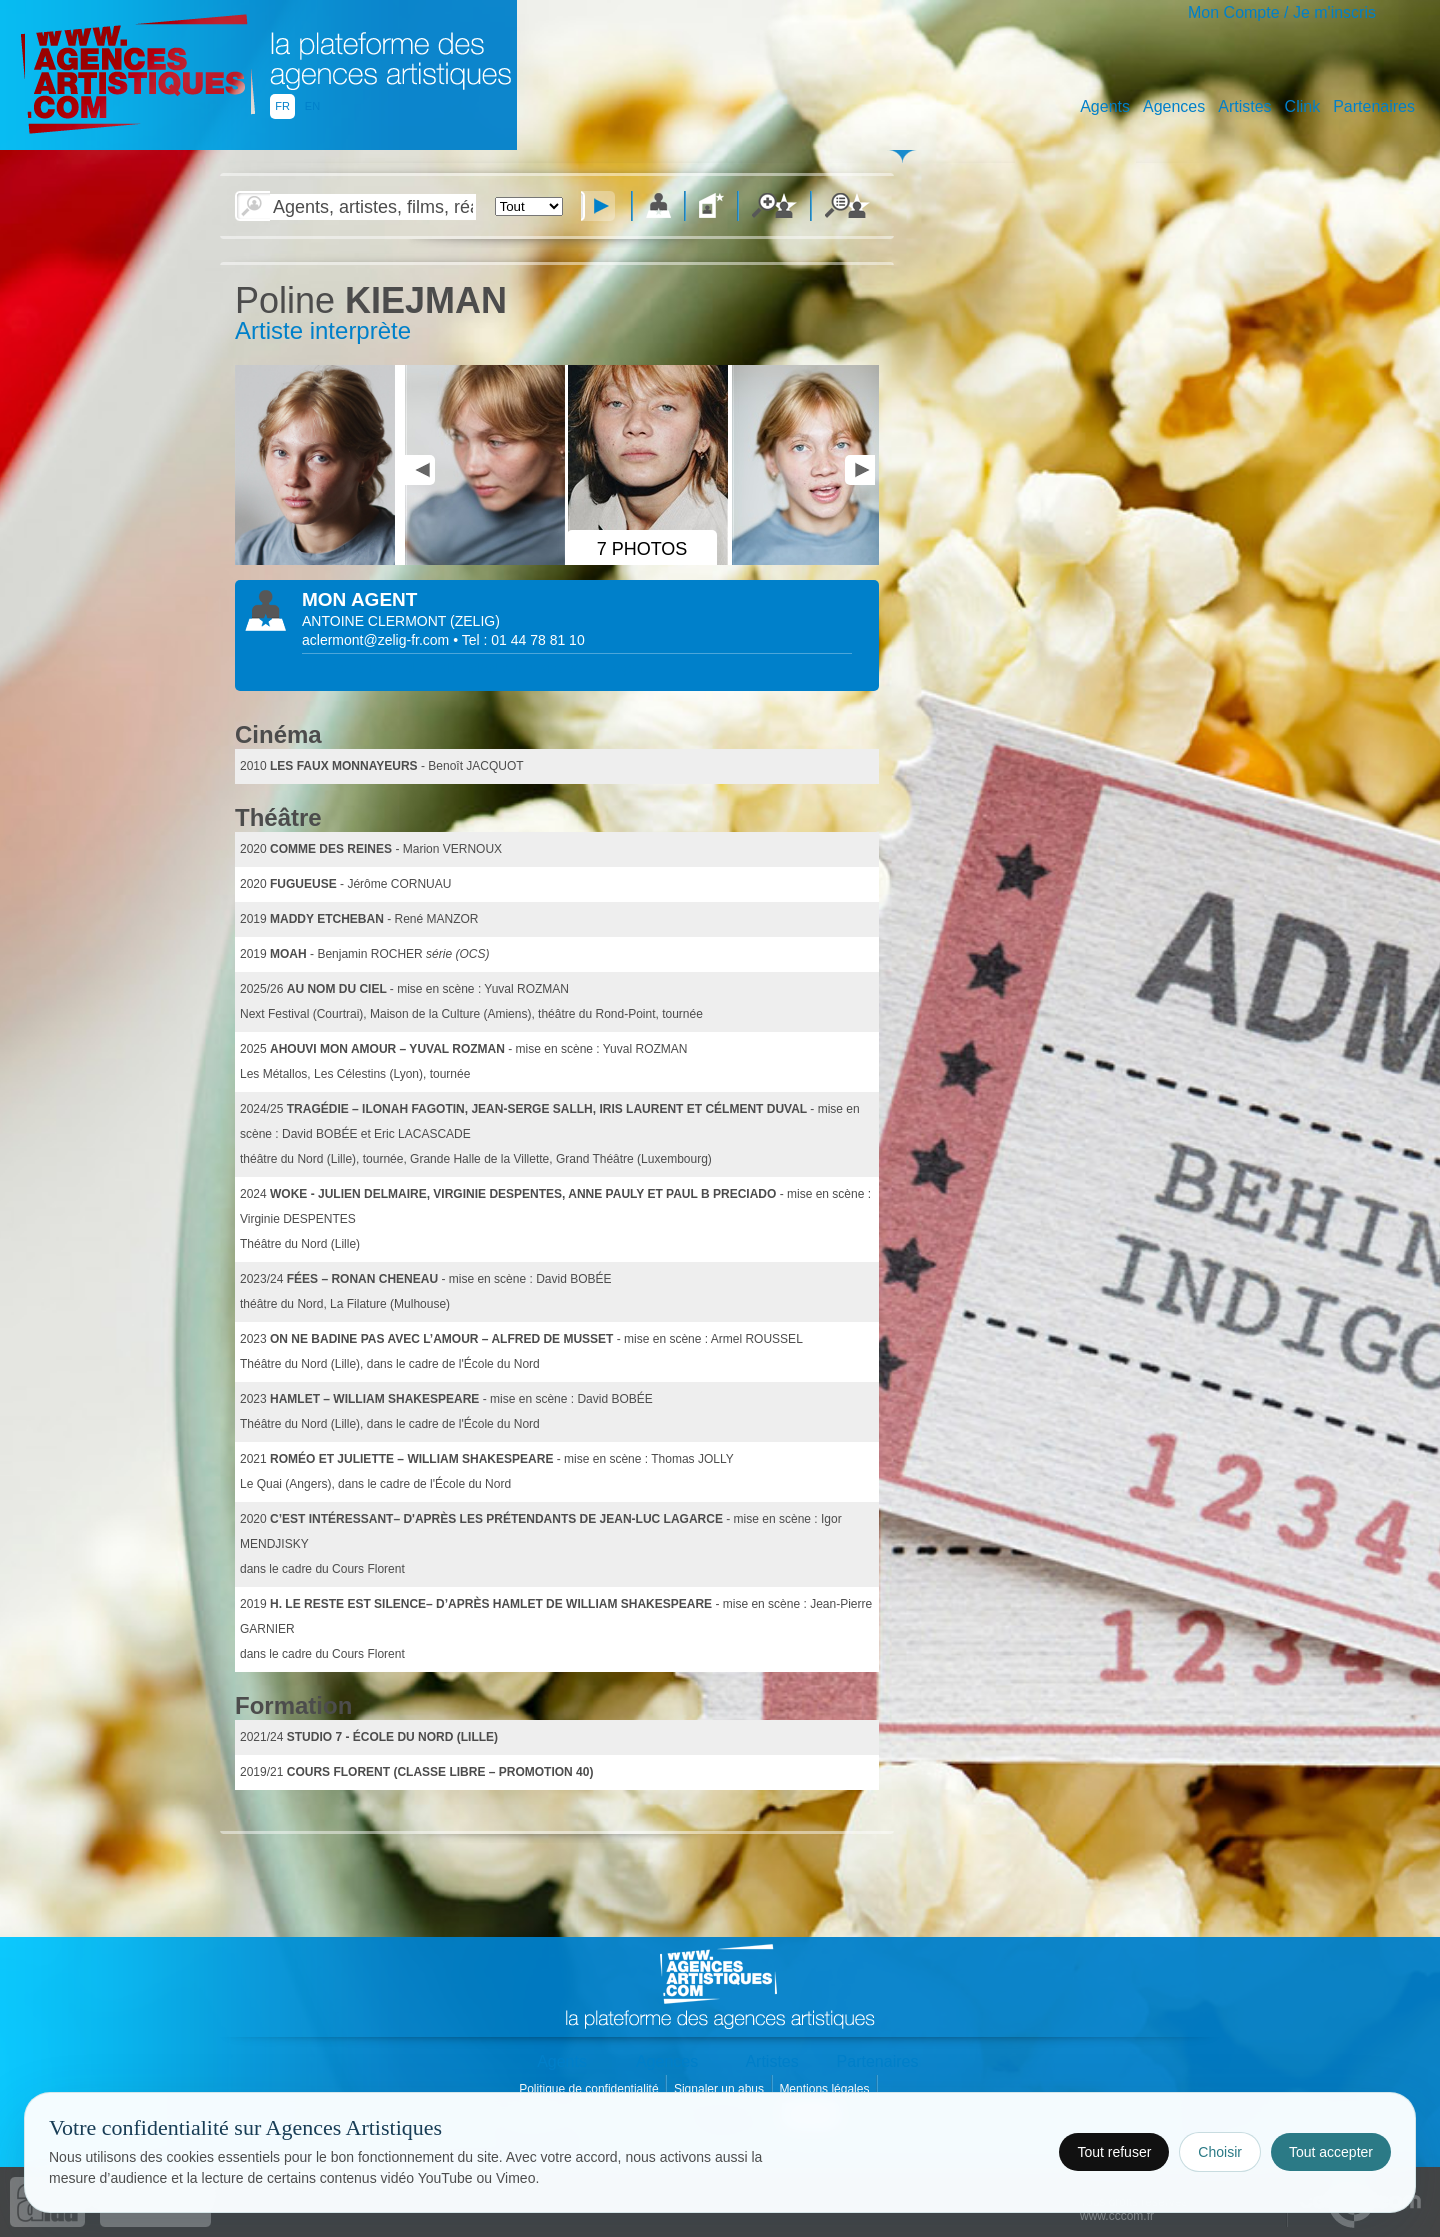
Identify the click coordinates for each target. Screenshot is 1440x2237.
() (475, 621)
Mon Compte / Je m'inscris (1282, 12)
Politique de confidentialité (590, 2089)
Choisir (1220, 2152)
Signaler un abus (720, 2089)
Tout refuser (1114, 2152)
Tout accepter (1331, 2152)
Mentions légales (825, 2089)
